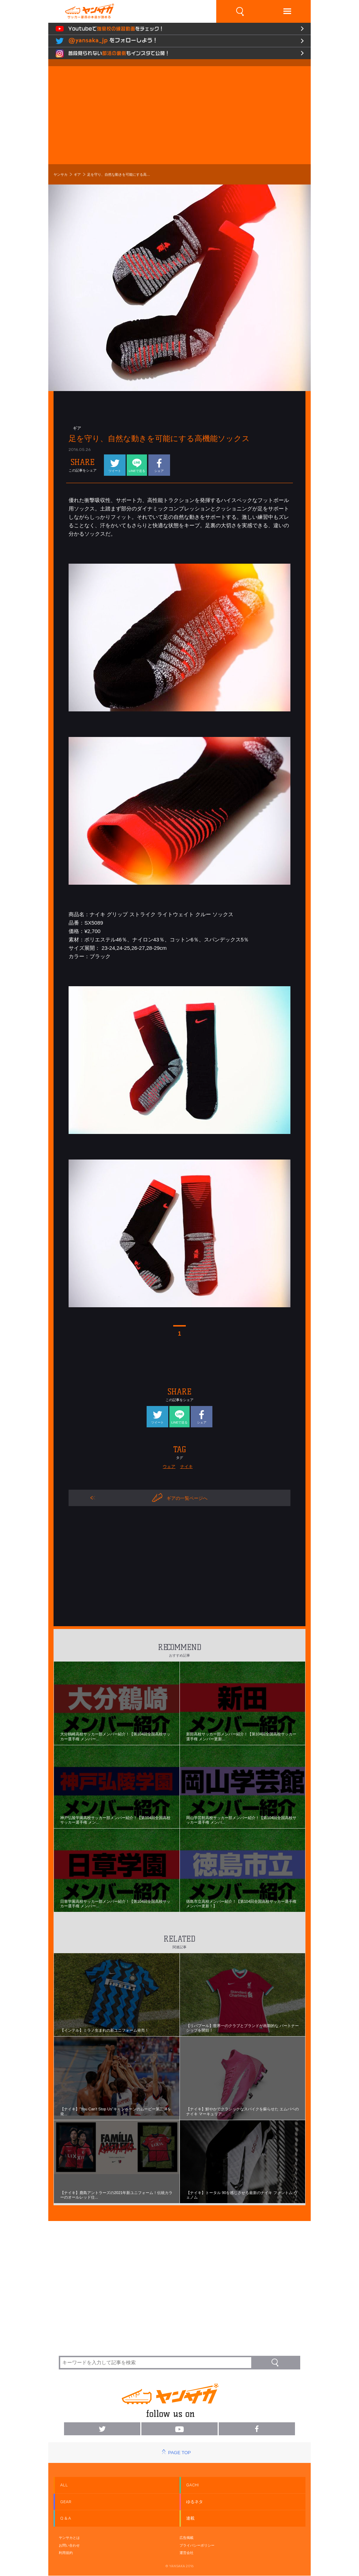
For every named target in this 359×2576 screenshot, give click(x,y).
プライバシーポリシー (197, 2545)
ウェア (169, 1466)
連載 (190, 2518)
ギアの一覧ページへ (179, 1497)
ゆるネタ (194, 2501)
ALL (64, 2485)
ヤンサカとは (69, 2538)
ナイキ (186, 1466)
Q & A (65, 2518)
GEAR (65, 2501)
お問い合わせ (69, 2545)
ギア (77, 174)
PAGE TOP (179, 2452)
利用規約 (66, 2553)
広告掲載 (186, 2538)
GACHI (192, 2485)
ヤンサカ (61, 174)
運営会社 (186, 2553)
